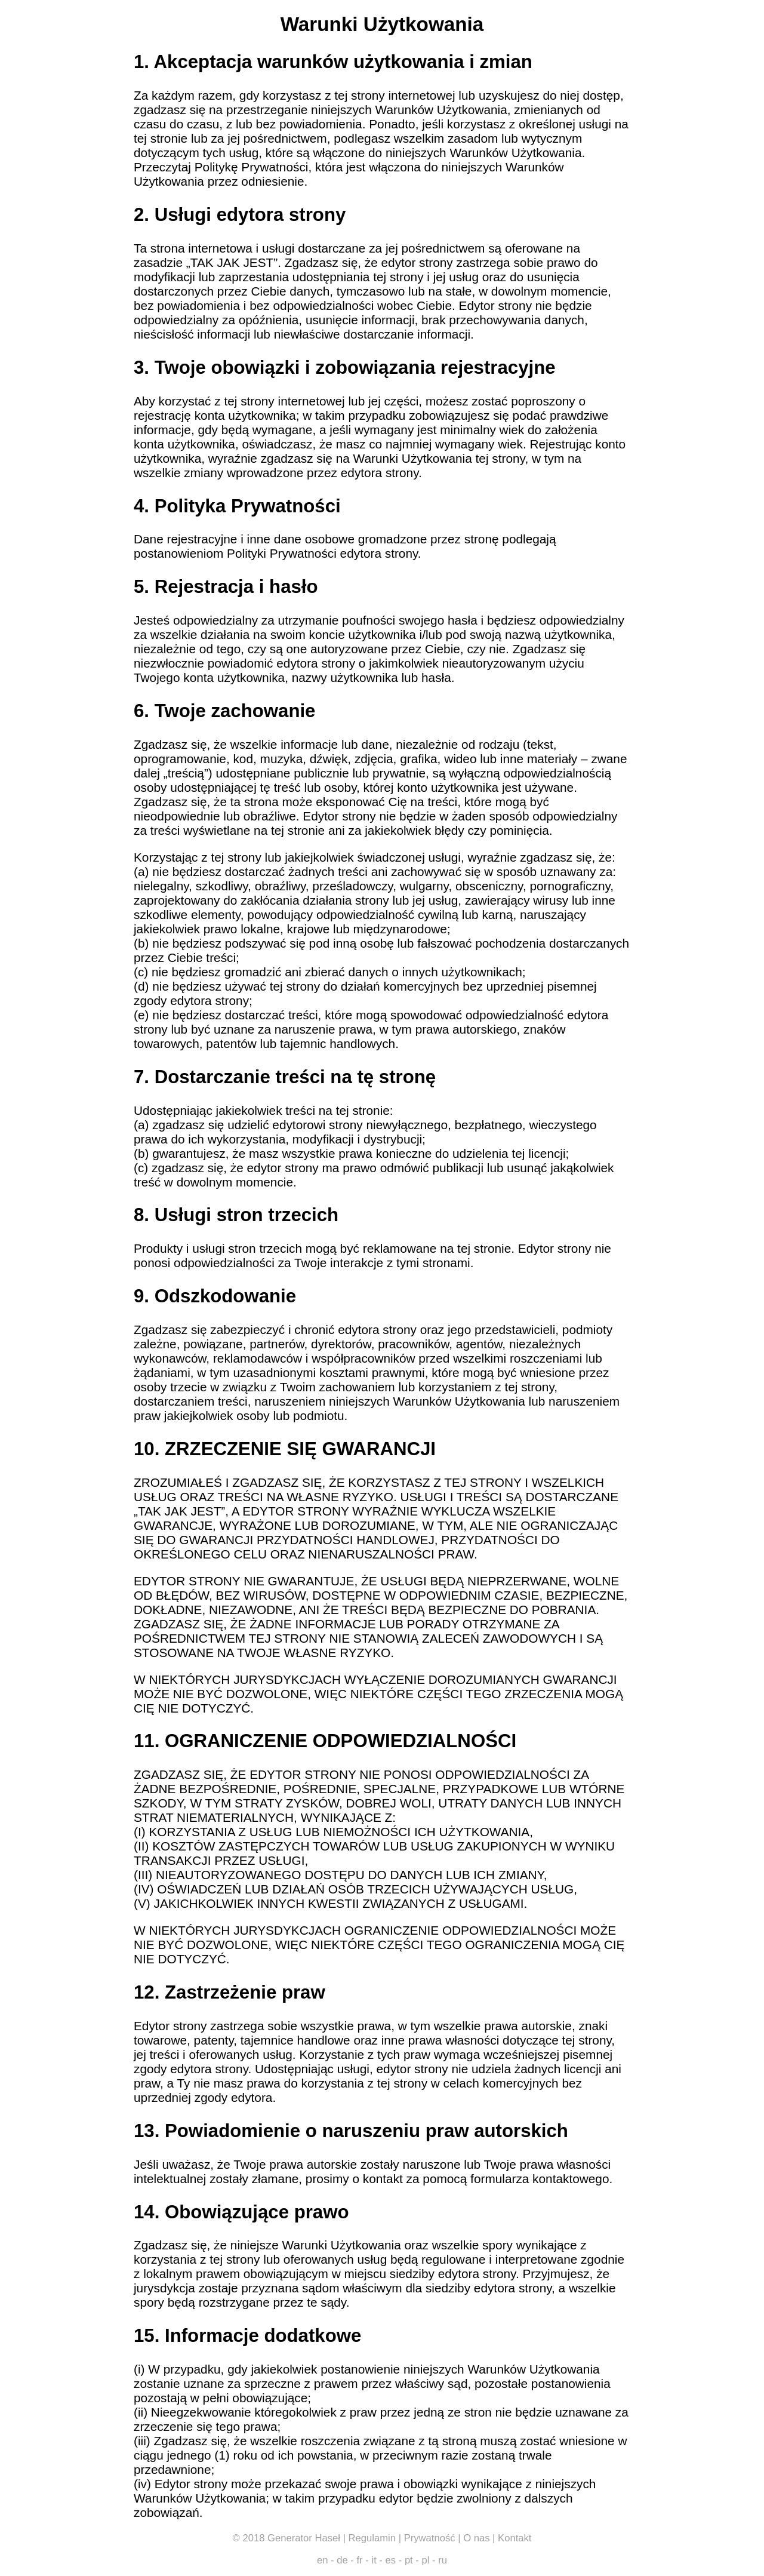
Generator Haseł (303, 2538)
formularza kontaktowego (539, 2178)
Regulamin (372, 2538)
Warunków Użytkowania (441, 109)
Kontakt (514, 2538)
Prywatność (429, 2538)
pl (426, 2560)
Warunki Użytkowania (382, 24)
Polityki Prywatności (282, 553)
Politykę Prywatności (252, 167)
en (322, 2560)
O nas (476, 2538)
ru (442, 2560)
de (342, 2560)
